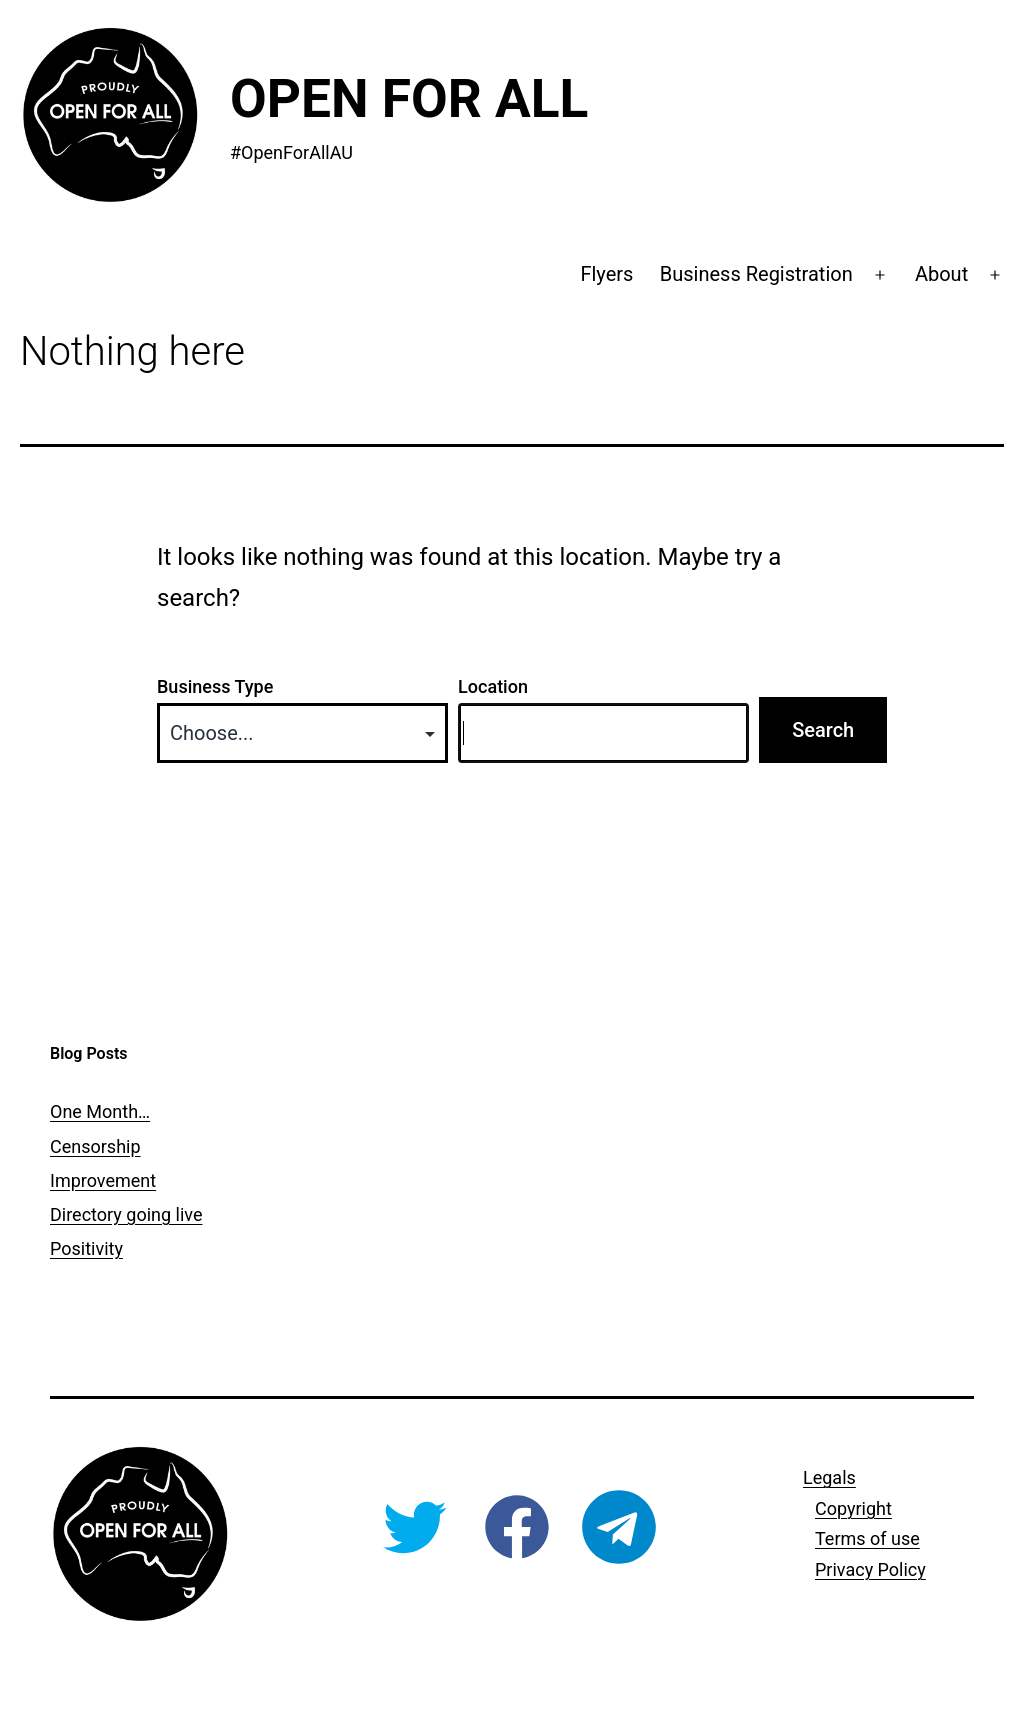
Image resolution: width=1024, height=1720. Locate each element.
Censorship (95, 1146)
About (941, 274)
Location (493, 686)
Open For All (409, 99)
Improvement (103, 1180)
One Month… (100, 1111)
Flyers (606, 274)
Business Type (215, 686)
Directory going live (126, 1214)
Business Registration (756, 274)
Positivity (86, 1248)
